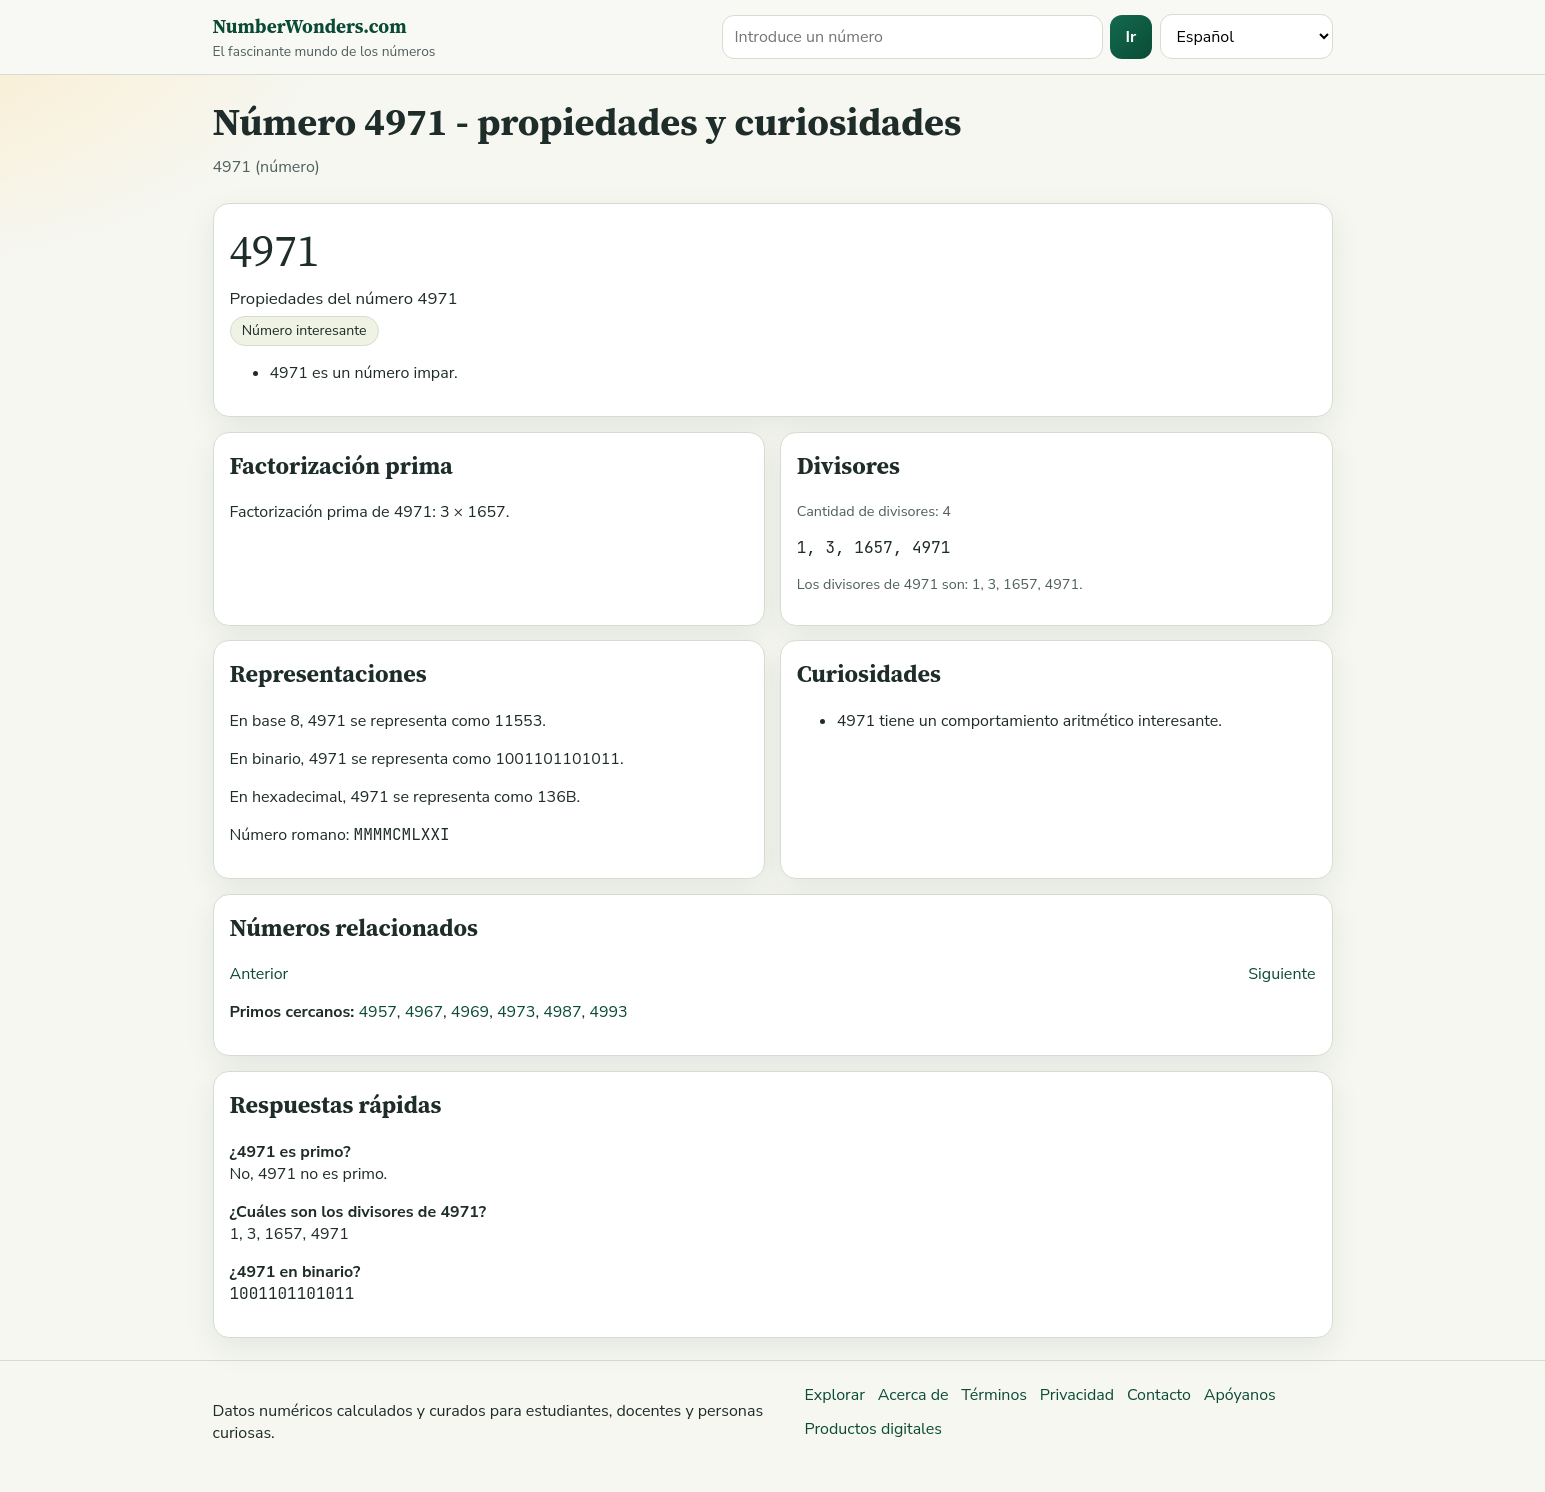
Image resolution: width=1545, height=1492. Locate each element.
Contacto (1159, 1395)
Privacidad (1077, 1395)
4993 (608, 1012)
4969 (470, 1012)
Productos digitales (873, 1429)
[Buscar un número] (913, 37)
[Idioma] (1246, 36)
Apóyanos (1240, 1395)
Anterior (259, 974)
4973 (516, 1012)
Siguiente (1281, 974)
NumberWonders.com (310, 26)
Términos (994, 1395)
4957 (377, 1012)
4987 (562, 1012)
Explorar (834, 1395)
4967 (424, 1012)
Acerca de (913, 1395)
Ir (1131, 37)
